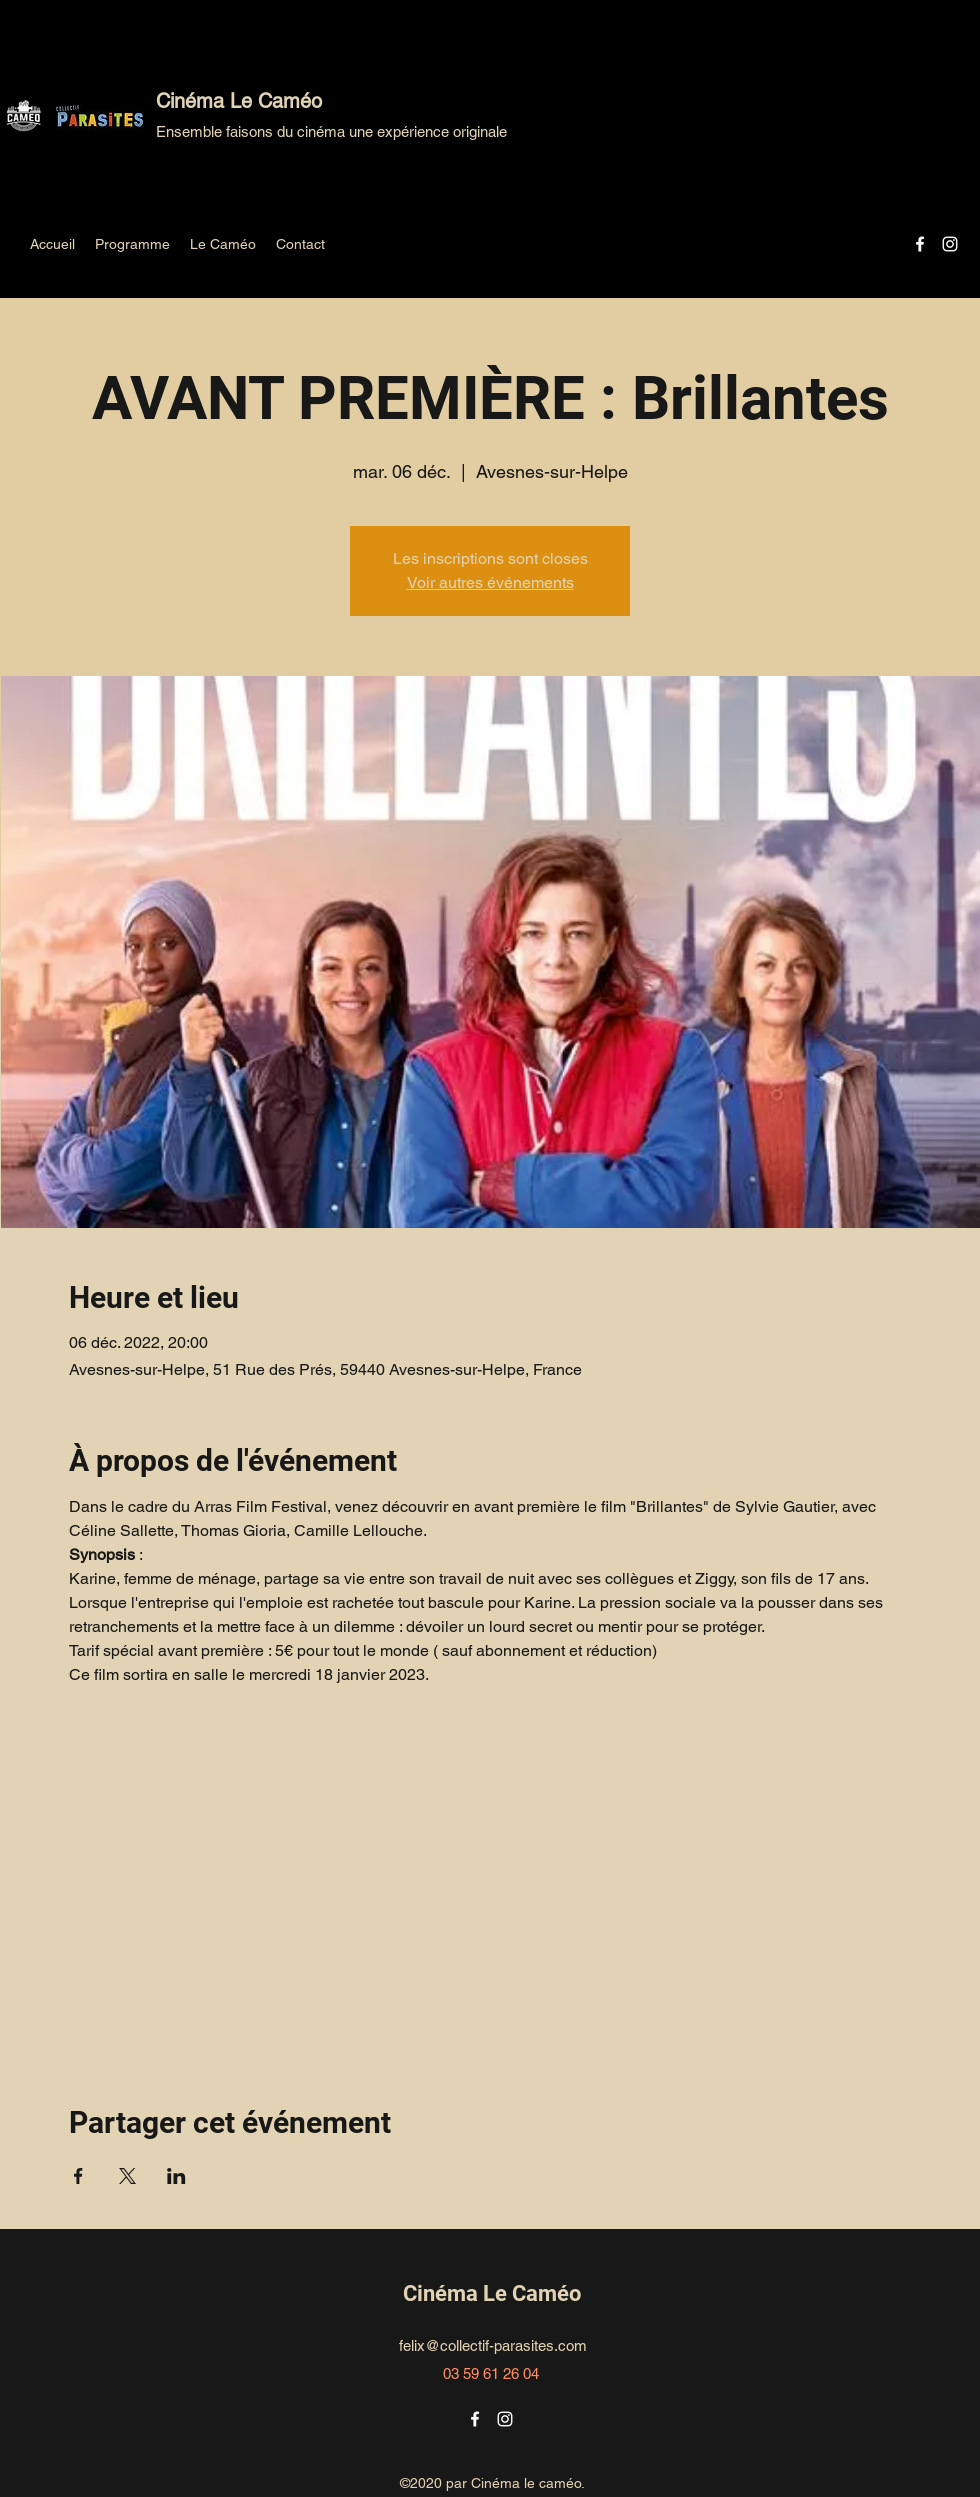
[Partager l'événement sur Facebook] (78, 2176)
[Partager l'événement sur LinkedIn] (176, 2176)
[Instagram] (950, 244)
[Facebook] (920, 244)
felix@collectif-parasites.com (493, 2345)
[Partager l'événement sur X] (127, 2176)
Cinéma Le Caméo (239, 101)
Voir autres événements (490, 582)
